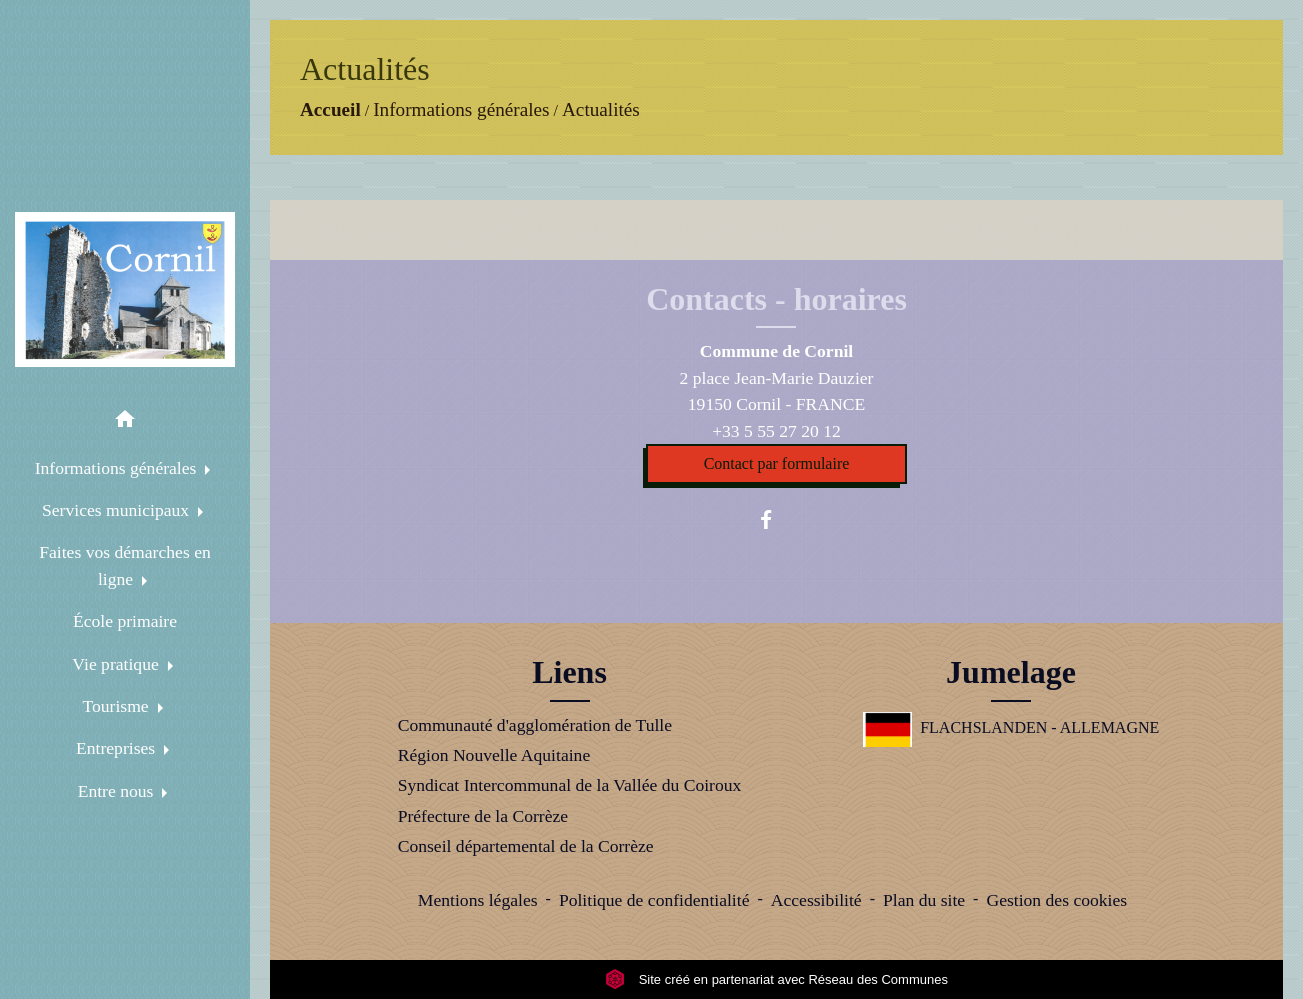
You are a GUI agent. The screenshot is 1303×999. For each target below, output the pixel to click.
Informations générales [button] (118, 468)
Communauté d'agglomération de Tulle (535, 725)
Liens (569, 672)
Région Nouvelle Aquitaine (494, 755)
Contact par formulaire (777, 463)
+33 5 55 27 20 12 (776, 431)
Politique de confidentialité (654, 900)
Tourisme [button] (117, 706)
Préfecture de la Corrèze (483, 816)
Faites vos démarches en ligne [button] (125, 565)
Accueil (330, 109)
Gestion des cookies (1056, 900)
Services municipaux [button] (117, 510)
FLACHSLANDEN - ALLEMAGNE (1011, 727)
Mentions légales (478, 900)
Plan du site (924, 900)
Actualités (601, 109)
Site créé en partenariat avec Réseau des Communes (776, 979)
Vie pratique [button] (117, 664)
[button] (125, 422)
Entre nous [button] (118, 791)
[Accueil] (125, 290)
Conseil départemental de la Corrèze (526, 846)
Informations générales (461, 109)
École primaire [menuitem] (125, 621)
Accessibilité (816, 900)
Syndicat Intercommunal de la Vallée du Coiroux (570, 785)
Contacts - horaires (776, 299)
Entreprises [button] (118, 748)
